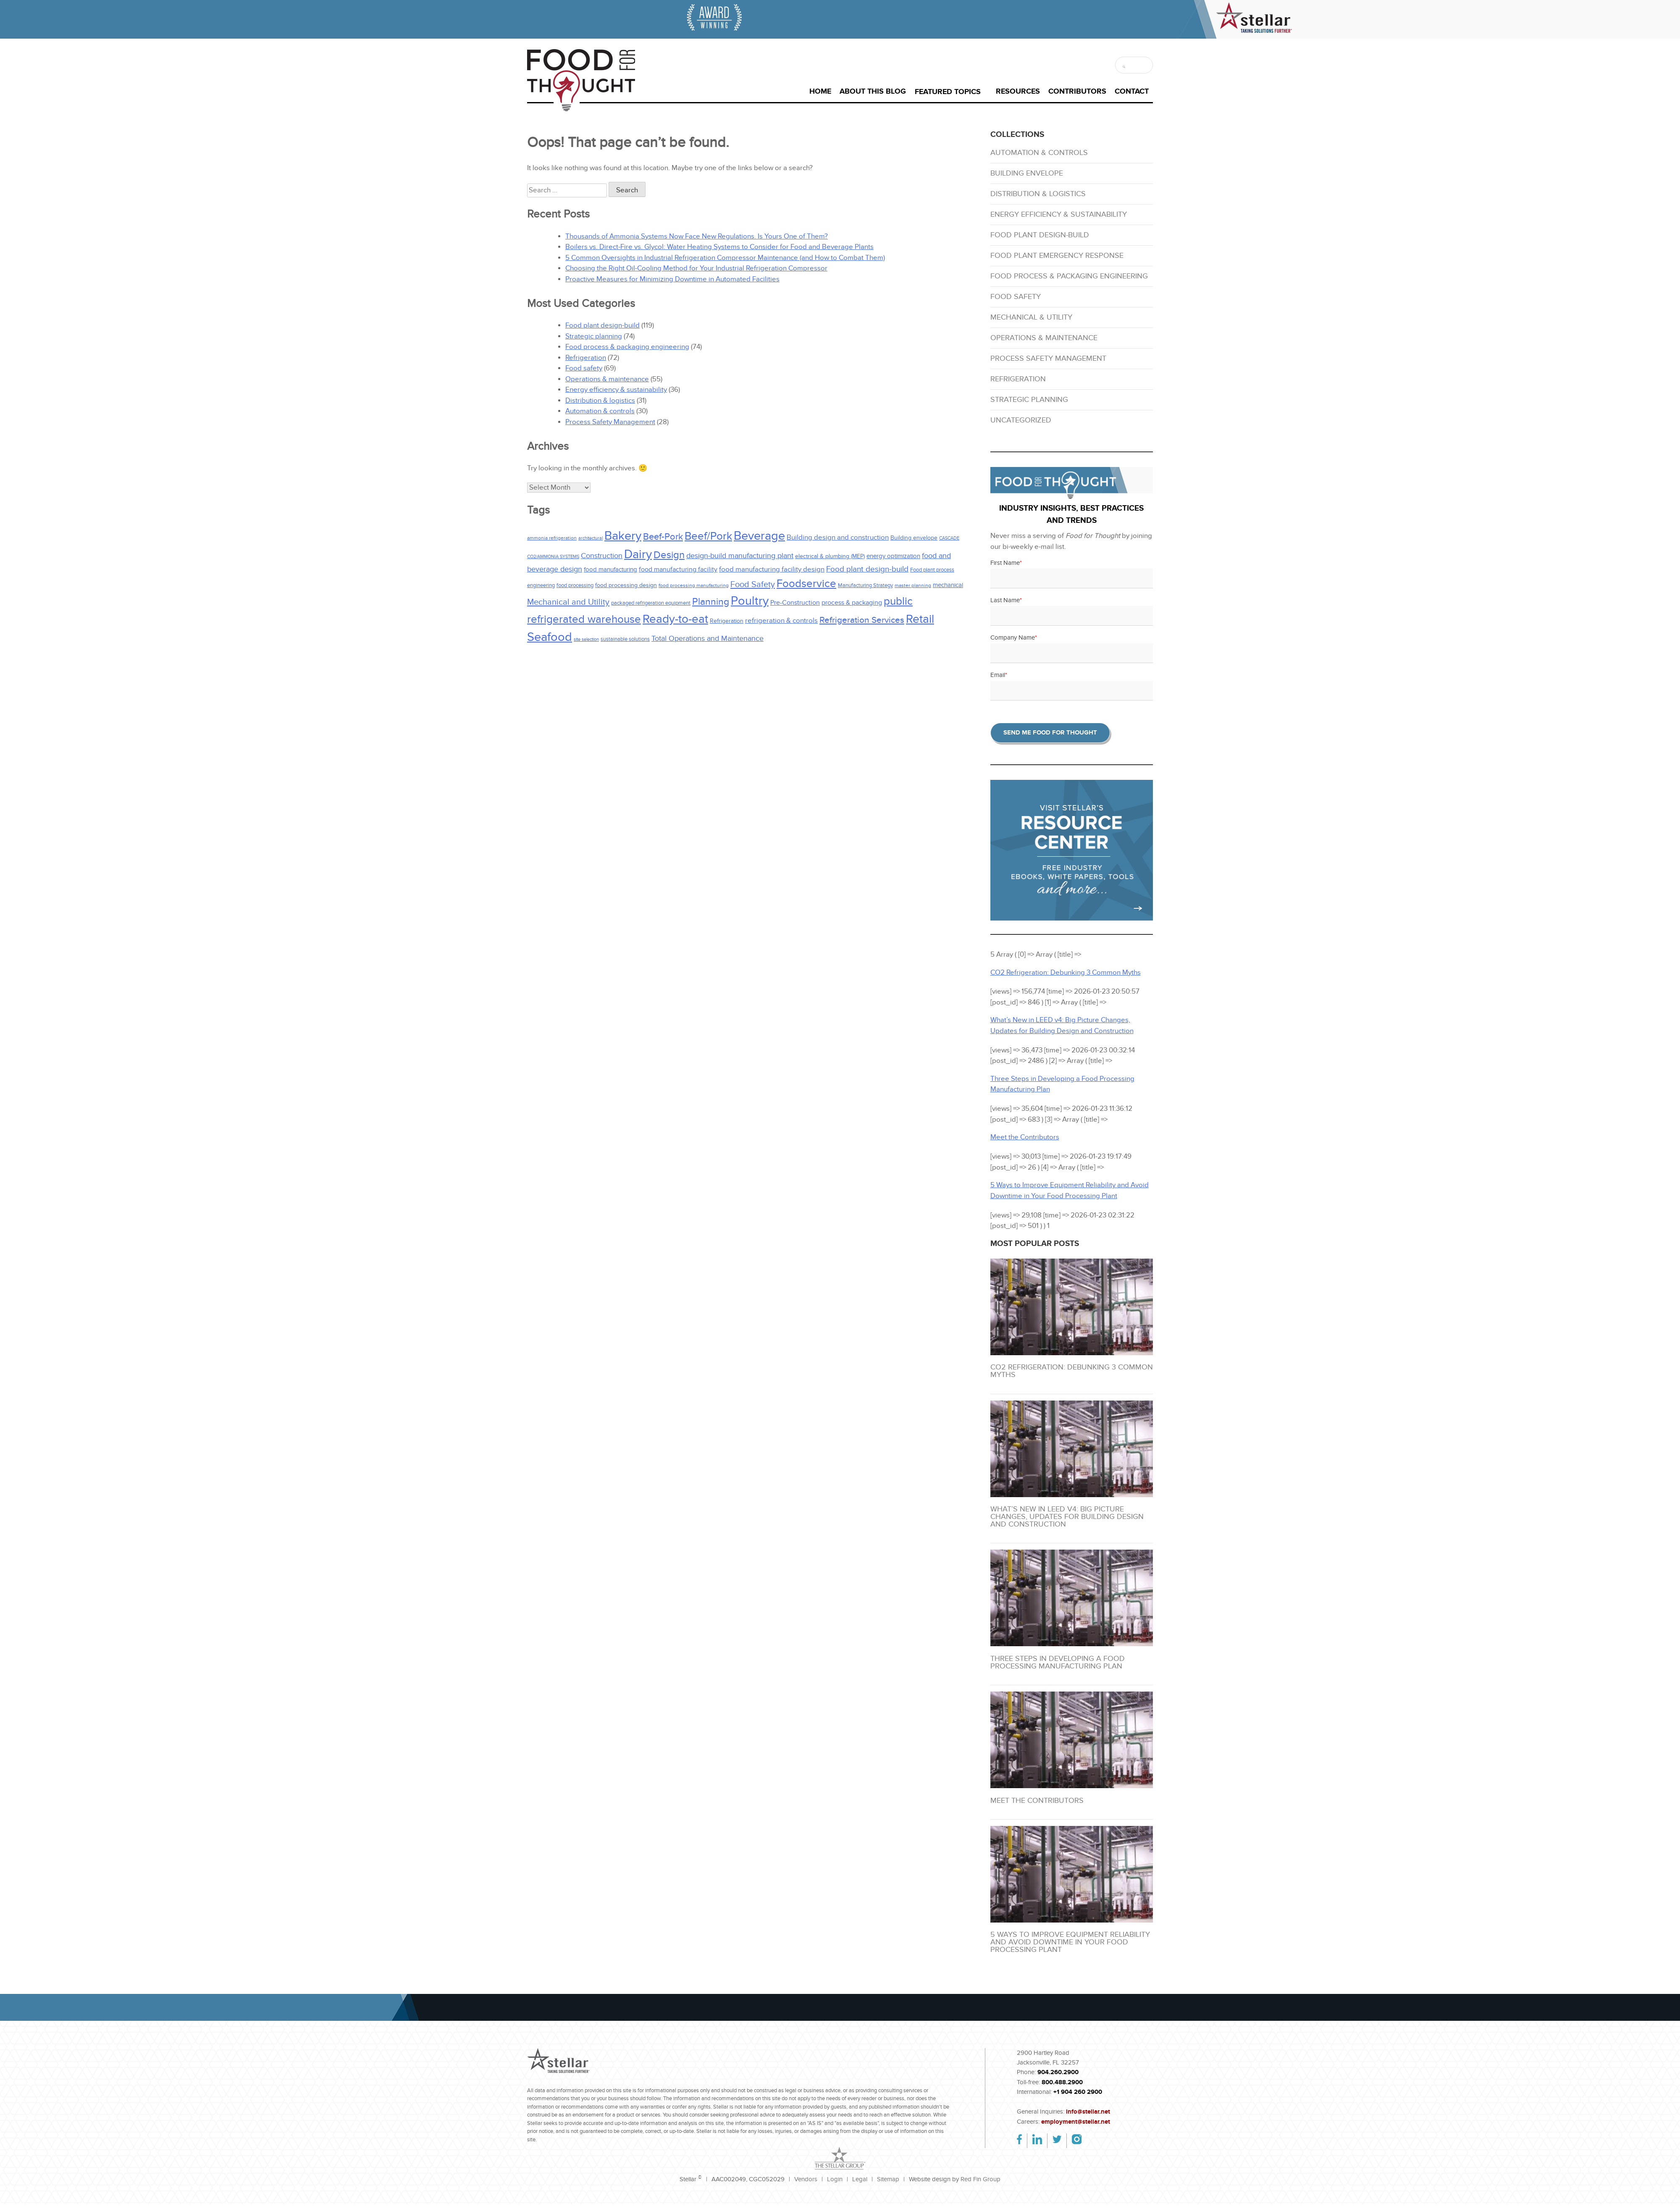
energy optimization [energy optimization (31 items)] (893, 556)
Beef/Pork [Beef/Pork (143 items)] (708, 536)
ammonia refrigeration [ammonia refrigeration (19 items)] (552, 538)
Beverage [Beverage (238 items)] (759, 535)
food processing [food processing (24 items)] (574, 585)
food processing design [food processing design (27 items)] (626, 585)
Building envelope (1026, 173)
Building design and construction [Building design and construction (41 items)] (838, 537)
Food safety (583, 368)
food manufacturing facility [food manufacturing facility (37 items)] (678, 569)
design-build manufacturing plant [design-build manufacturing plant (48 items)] (739, 555)
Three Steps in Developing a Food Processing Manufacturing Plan (1057, 1662)
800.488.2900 (1062, 2082)
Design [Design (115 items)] (669, 555)
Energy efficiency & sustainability (616, 390)
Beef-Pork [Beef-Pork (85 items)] (663, 536)
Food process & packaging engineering (627, 347)
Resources (1018, 91)
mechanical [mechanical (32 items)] (948, 585)
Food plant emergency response (1057, 255)
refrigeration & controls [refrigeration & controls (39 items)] (781, 620)
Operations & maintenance (607, 379)
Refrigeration (585, 358)
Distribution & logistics (600, 400)
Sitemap (888, 2179)
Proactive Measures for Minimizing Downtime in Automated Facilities (672, 279)
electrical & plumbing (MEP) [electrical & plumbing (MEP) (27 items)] (830, 556)
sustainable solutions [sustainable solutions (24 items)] (625, 639)
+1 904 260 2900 (1077, 2092)
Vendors (805, 2179)
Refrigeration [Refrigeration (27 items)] (726, 620)
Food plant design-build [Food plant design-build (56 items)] (867, 569)
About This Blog (873, 91)
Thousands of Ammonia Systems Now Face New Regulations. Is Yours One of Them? (696, 236)
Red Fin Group (980, 2179)
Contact (1132, 91)
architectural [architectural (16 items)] (590, 538)
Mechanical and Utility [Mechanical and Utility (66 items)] (568, 602)
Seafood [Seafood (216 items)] (549, 637)
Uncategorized (1020, 420)
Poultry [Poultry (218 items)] (750, 601)
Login (835, 2179)
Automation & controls (600, 411)
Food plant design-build (602, 325)
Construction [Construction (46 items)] (601, 555)
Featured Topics (948, 92)
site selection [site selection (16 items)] (586, 639)
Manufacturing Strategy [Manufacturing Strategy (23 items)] (865, 585)
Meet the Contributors (1037, 1800)
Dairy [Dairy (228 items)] (638, 554)
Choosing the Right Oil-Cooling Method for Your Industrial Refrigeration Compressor (696, 268)
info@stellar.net (1088, 2112)
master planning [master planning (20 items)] (913, 585)
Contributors (1077, 91)
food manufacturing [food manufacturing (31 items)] (610, 569)
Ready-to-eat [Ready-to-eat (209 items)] (675, 619)
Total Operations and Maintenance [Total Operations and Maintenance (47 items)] (707, 638)
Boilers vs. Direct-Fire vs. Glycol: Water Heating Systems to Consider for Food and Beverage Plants (719, 247)
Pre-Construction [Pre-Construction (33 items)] (795, 603)
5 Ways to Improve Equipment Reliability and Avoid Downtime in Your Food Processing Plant (1070, 1942)
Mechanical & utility (1031, 317)
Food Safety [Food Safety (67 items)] (752, 584)
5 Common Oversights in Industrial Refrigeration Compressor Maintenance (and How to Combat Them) (725, 258)
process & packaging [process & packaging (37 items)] (852, 602)
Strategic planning (593, 336)
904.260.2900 (1058, 2072)
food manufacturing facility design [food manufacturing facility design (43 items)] (771, 569)
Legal (859, 2179)
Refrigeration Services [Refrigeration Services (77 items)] (861, 620)
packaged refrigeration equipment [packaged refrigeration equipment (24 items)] (650, 603)
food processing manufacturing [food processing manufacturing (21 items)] (694, 585)
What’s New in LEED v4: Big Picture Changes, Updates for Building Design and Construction (1067, 1517)
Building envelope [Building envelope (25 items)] (913, 538)
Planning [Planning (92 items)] (710, 602)
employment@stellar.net (1075, 2122)
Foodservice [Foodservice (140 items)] (806, 583)
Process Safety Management (610, 422)
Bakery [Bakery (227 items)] (622, 536)
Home (820, 91)
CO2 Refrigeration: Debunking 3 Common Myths (1071, 1371)
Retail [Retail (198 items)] (920, 619)
